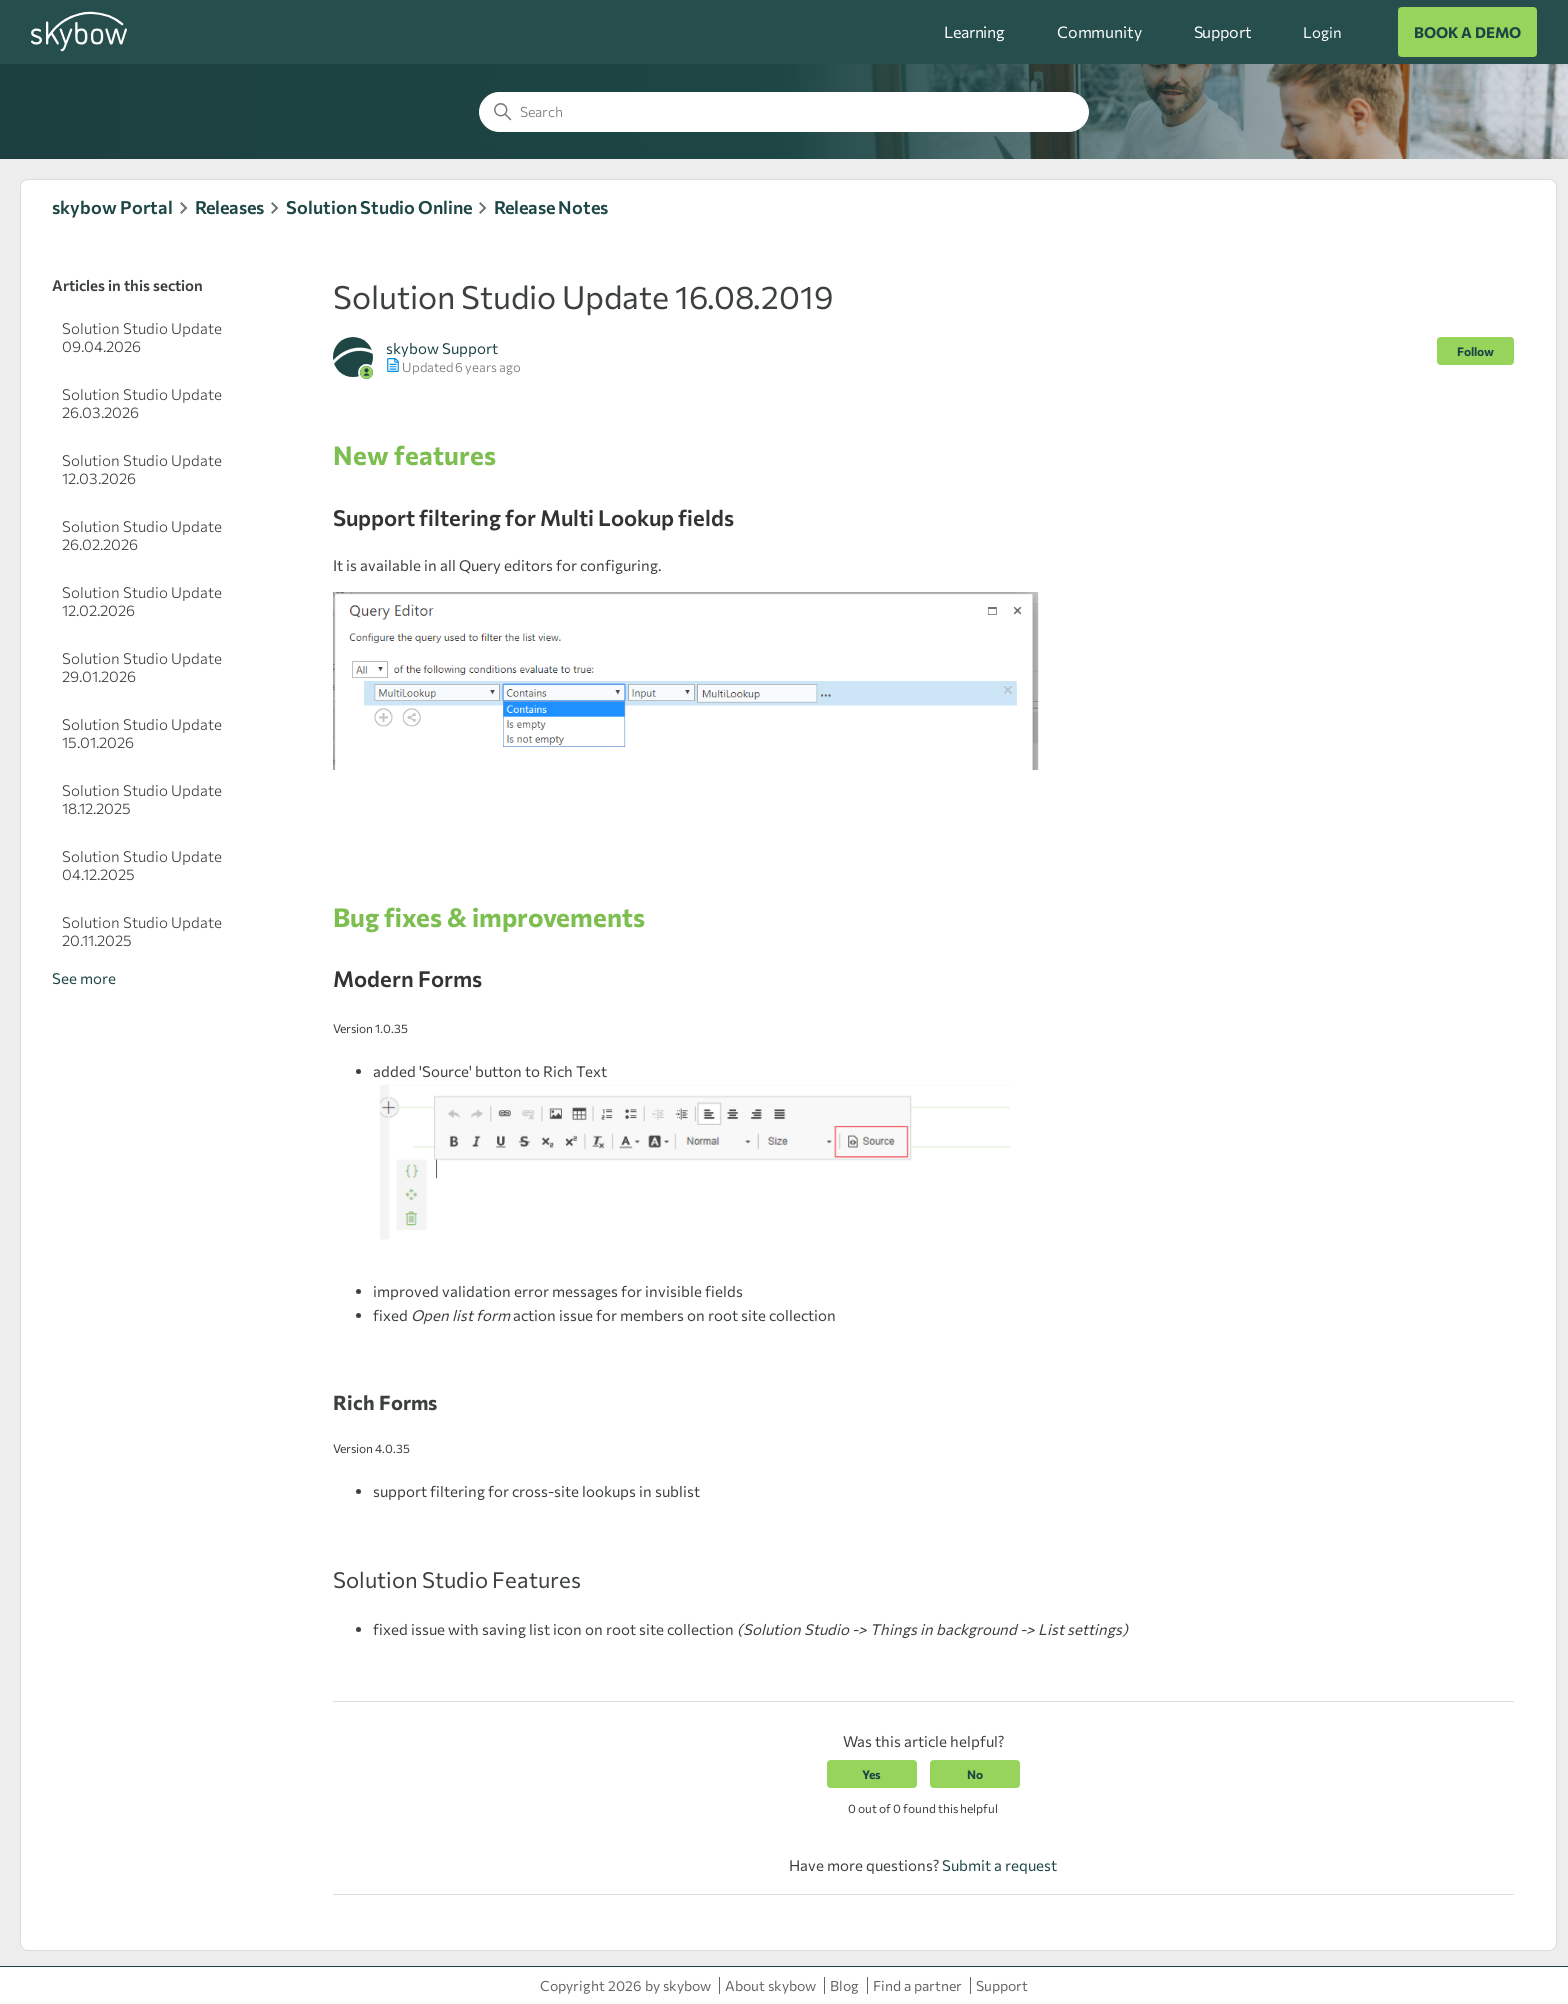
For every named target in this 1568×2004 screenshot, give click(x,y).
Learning (974, 31)
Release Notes (551, 207)
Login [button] (1322, 32)
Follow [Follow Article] (1475, 351)
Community (1099, 31)
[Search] (784, 112)
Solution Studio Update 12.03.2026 (142, 469)
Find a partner (917, 1985)
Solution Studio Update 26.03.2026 (142, 403)
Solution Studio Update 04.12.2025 (142, 865)
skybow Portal (112, 207)
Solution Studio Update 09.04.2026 (142, 337)
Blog (844, 1985)
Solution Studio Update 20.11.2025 (142, 931)
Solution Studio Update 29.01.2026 (142, 667)
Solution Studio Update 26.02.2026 (142, 535)
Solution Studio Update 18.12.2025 (142, 799)
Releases (229, 207)
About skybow (770, 1985)
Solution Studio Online (379, 207)
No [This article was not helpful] (975, 1774)
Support (1223, 31)
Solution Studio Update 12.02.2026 (142, 601)
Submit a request (999, 1865)
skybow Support (442, 348)
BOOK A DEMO (1467, 32)
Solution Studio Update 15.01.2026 (142, 733)
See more (84, 978)
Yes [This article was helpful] (871, 1774)
